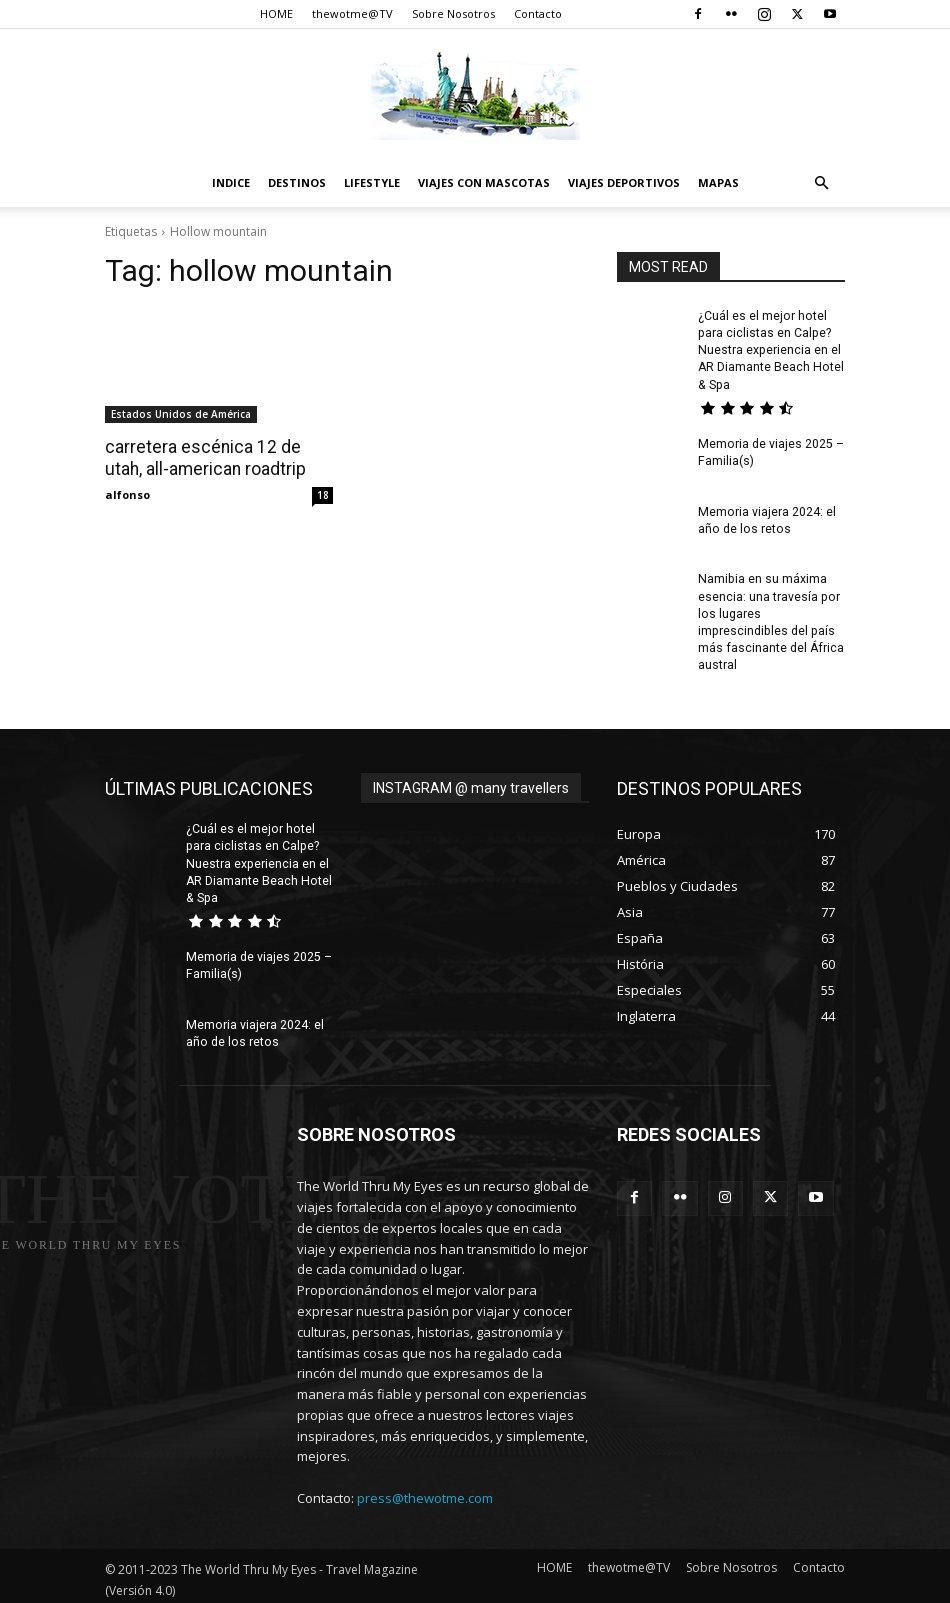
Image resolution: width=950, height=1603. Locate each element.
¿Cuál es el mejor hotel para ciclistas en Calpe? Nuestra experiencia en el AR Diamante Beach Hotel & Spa (770, 349)
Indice (231, 182)
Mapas (718, 182)
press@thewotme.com (425, 1492)
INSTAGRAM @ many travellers (471, 784)
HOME (276, 13)
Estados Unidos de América (181, 414)
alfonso (127, 493)
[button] (821, 183)
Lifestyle (372, 182)
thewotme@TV (352, 13)
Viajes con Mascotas (484, 182)
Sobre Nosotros (453, 13)
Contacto (538, 13)
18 (323, 494)
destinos (297, 182)
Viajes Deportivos (624, 182)
